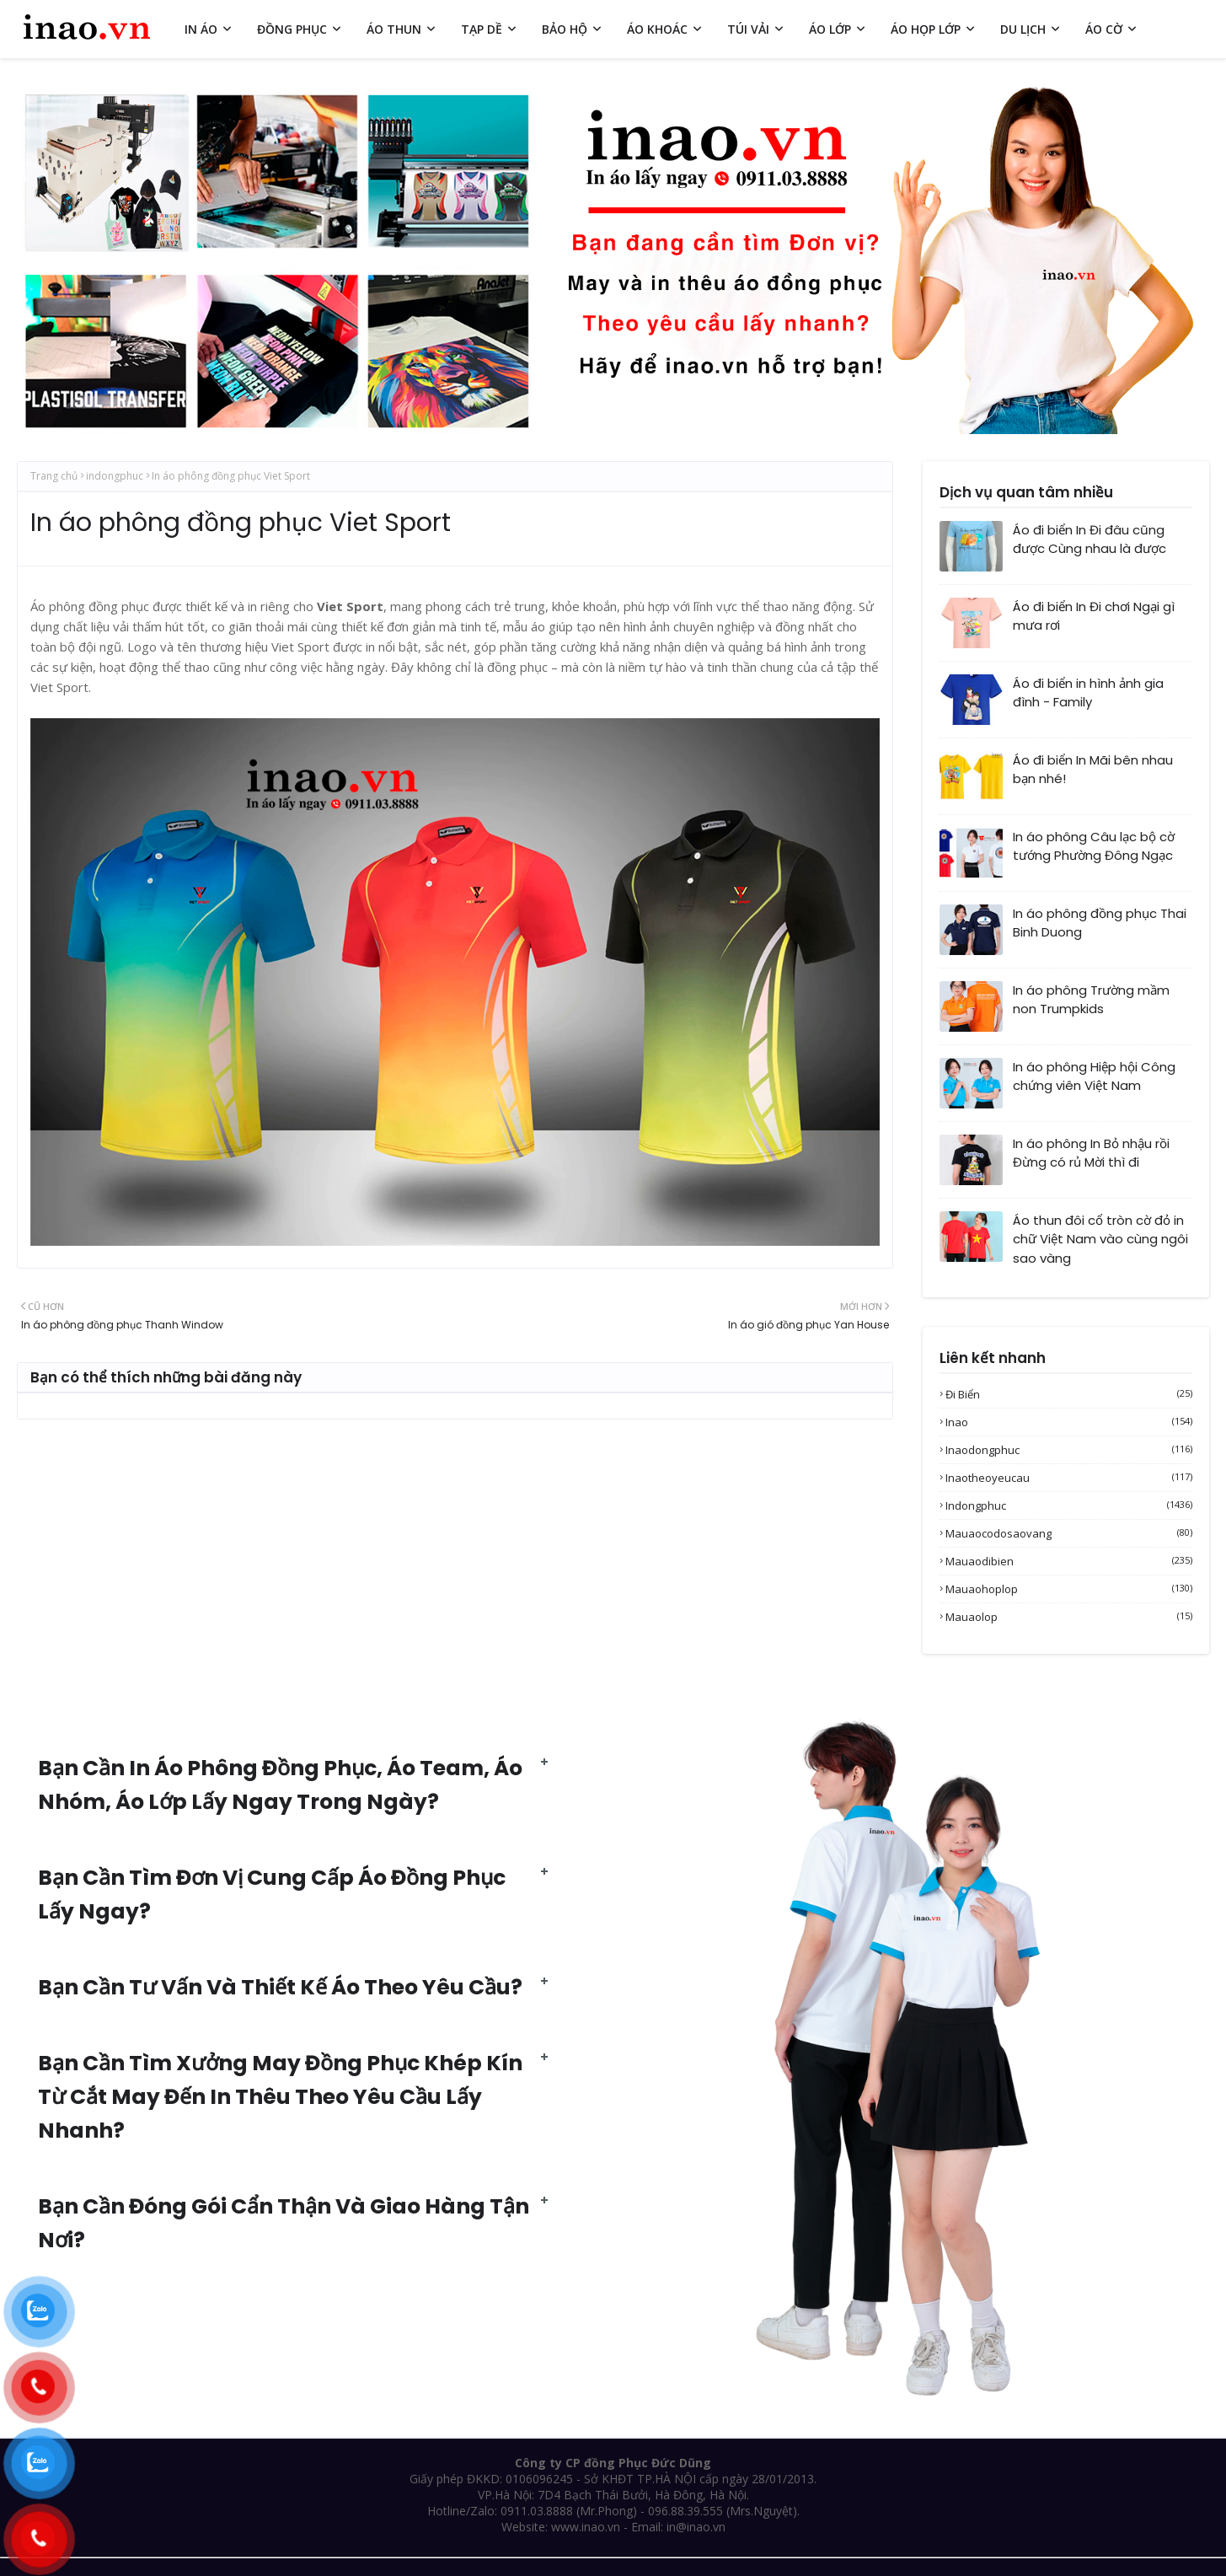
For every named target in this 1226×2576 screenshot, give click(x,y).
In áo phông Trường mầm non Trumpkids (1091, 999)
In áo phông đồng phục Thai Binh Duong (1099, 923)
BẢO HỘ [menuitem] (564, 29)
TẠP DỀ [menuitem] (481, 29)
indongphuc (114, 476)
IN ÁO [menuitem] (201, 29)
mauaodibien (1068, 1561)
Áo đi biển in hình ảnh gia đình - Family (1088, 692)
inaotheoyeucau (1068, 1477)
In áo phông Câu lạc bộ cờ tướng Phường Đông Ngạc (1094, 846)
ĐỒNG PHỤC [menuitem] (292, 29)
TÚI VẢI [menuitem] (748, 29)
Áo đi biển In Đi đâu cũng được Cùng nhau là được (1089, 539)
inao (1068, 1422)
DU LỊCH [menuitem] (1023, 29)
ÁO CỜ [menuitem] (1103, 29)
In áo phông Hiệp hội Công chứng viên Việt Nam (1094, 1076)
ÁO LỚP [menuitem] (830, 29)
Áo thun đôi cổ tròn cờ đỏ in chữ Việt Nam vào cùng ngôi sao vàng (1100, 1239)
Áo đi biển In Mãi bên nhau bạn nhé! (1093, 769)
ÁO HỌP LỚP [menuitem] (926, 29)
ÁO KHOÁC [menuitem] (657, 29)
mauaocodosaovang (1068, 1533)
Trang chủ (54, 476)
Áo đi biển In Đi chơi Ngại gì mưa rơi (1094, 616)
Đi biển (1068, 1394)
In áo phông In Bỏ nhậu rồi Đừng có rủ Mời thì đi (1091, 1153)
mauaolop (1068, 1616)
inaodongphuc (1068, 1449)
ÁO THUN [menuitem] (394, 29)
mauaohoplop (1068, 1589)
